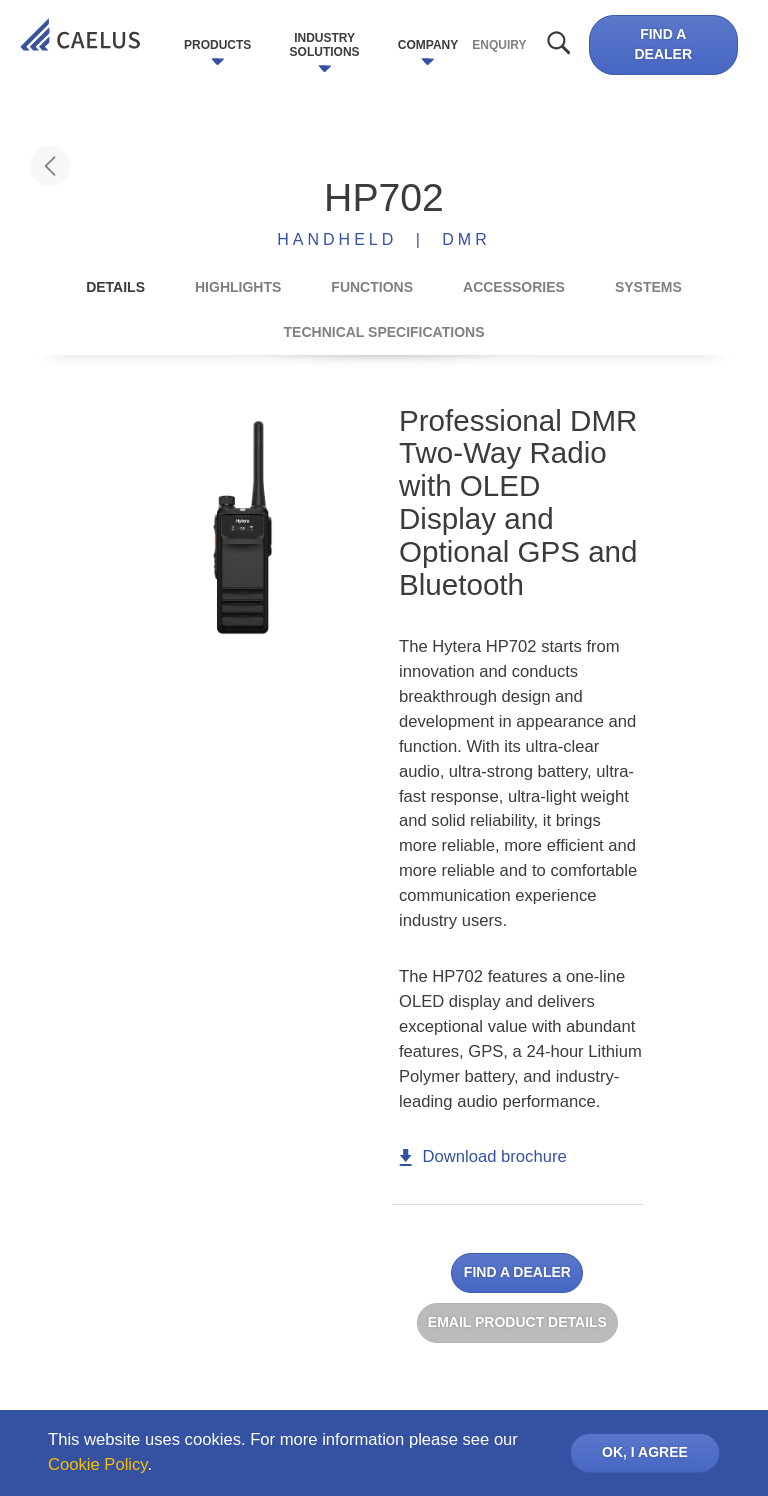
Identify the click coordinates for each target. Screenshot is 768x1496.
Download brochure (483, 1156)
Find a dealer (663, 44)
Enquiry (499, 45)
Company (428, 45)
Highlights (238, 287)
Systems (648, 287)
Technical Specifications (384, 332)
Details (115, 287)
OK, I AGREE (645, 1452)
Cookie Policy (97, 1464)
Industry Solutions (325, 45)
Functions (372, 287)
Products (217, 45)
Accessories (514, 287)
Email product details (517, 1322)
